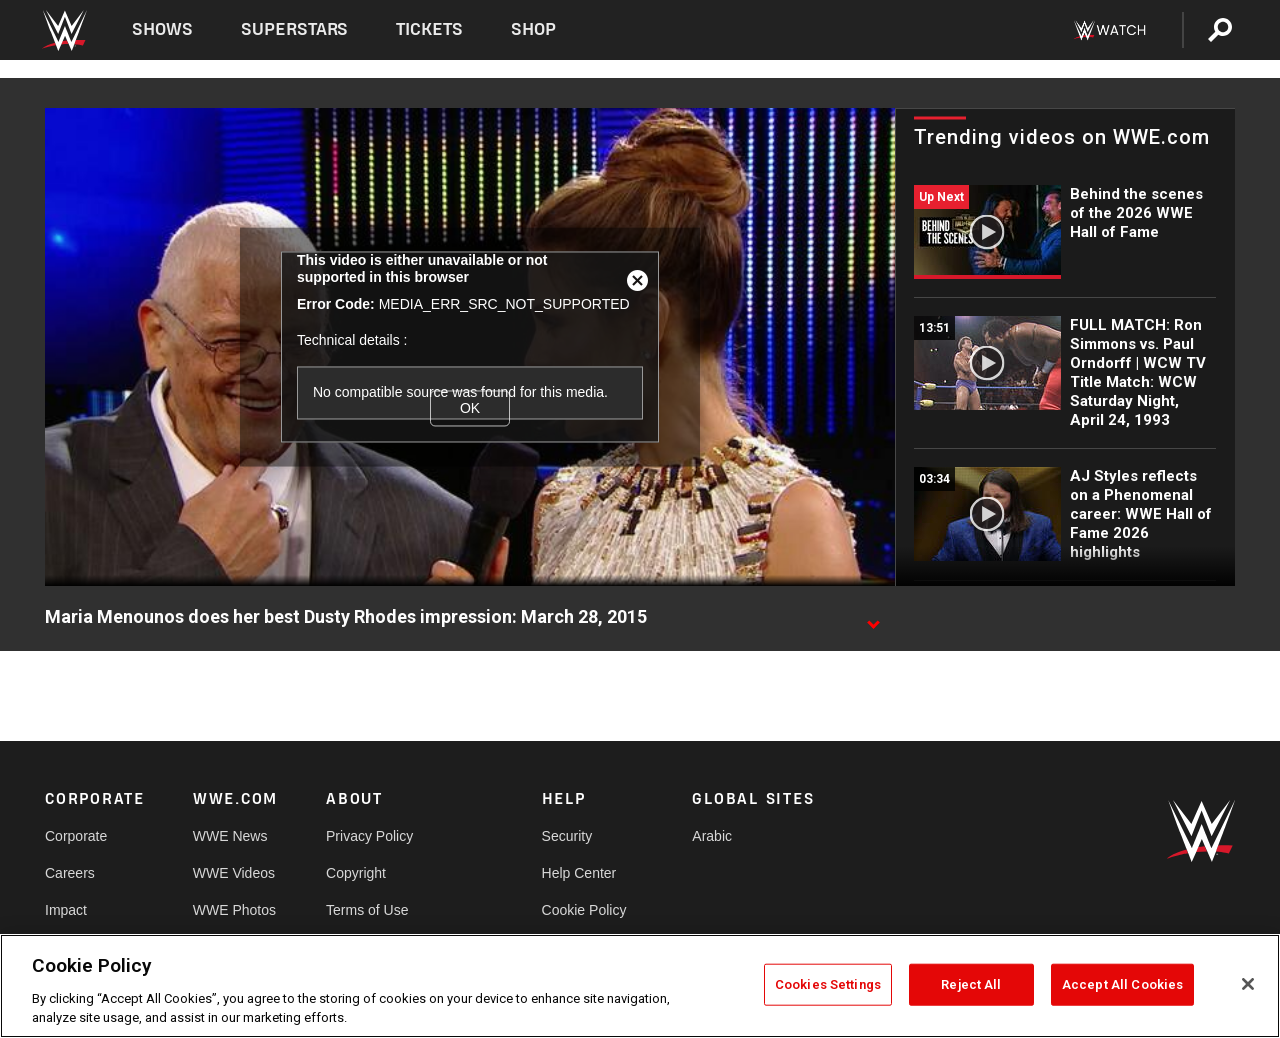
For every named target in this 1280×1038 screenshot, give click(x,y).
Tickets (429, 29)
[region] (640, 986)
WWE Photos (234, 910)
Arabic (712, 836)
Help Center (579, 873)
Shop (533, 29)
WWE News (230, 836)
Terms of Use (367, 910)
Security (567, 836)
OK (470, 408)
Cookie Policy (584, 910)
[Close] (1248, 984)
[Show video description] (873, 618)
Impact (66, 910)
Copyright (356, 873)
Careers (70, 873)
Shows (162, 29)
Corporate (76, 836)
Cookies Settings (828, 984)
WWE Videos (234, 873)
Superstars (295, 29)
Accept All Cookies (1122, 984)
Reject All (971, 984)
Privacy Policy (369, 836)
